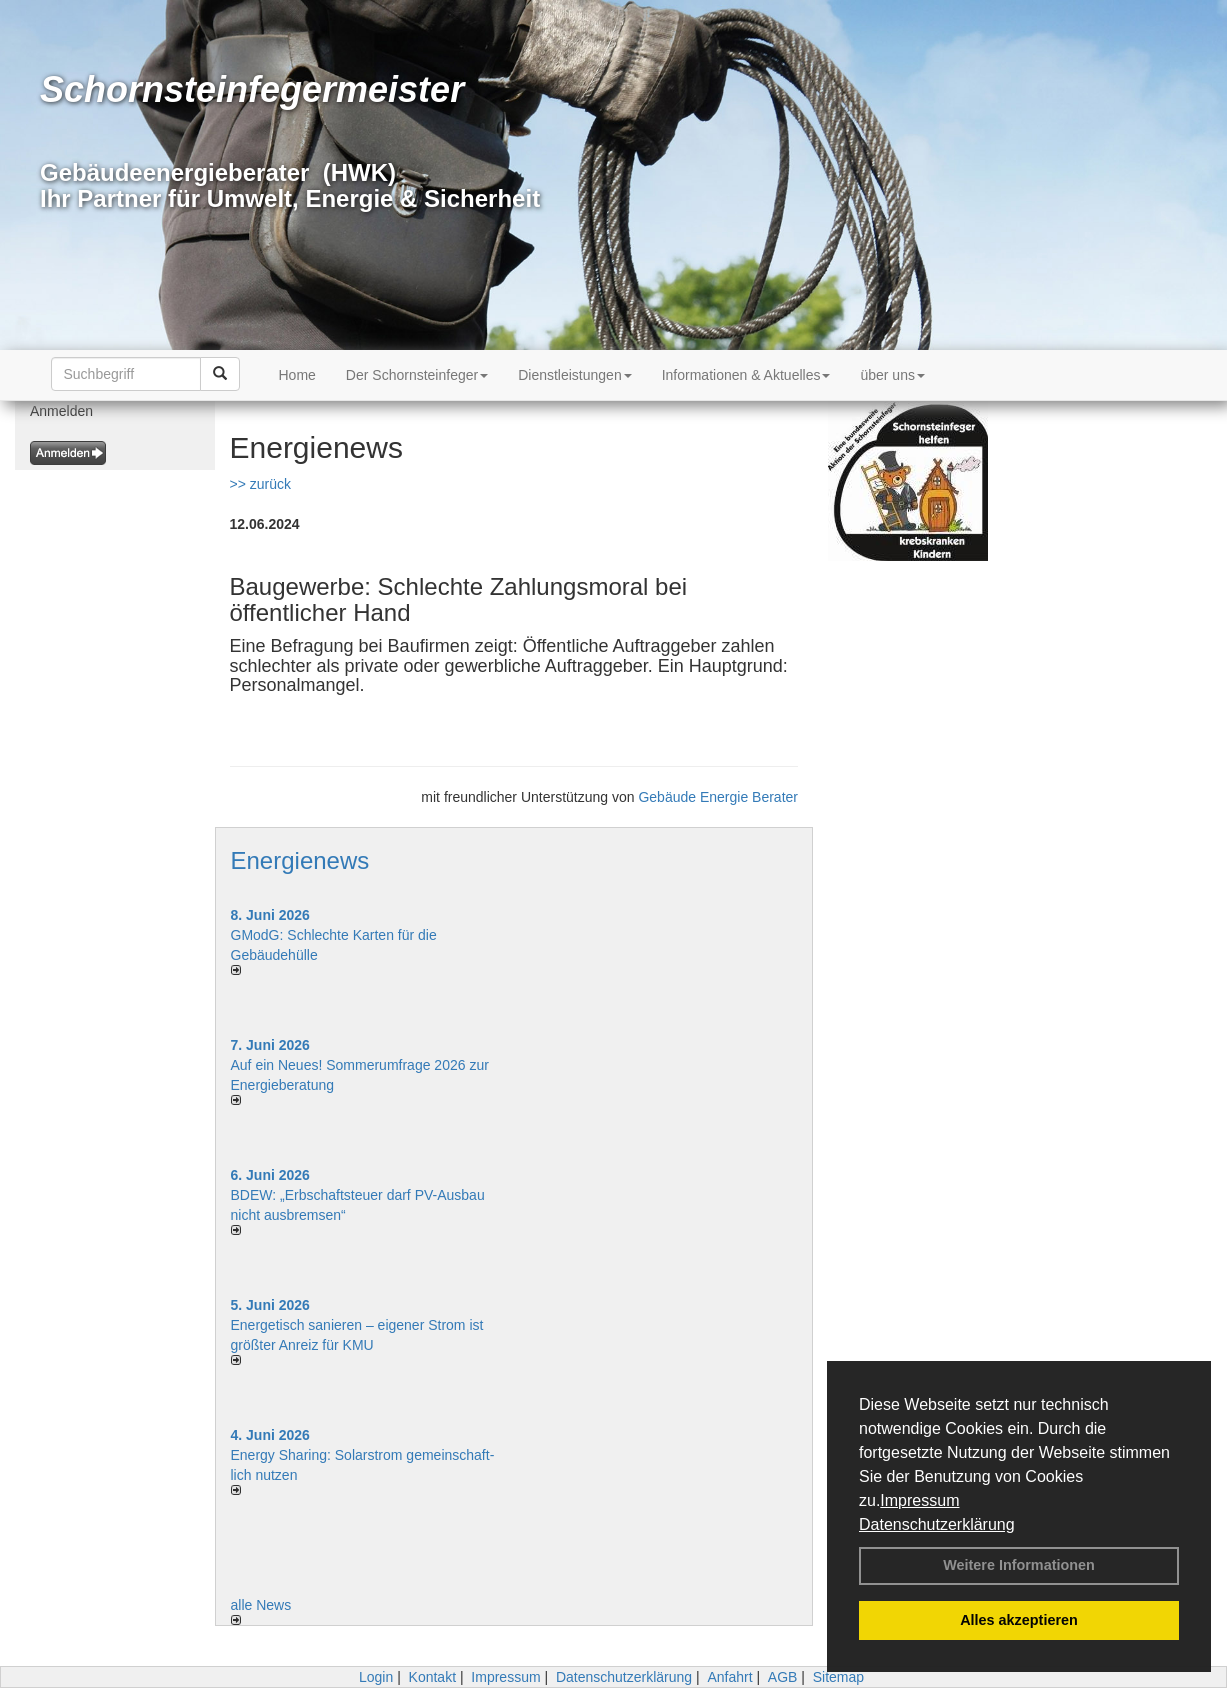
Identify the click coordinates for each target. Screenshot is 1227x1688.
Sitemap (838, 1677)
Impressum (919, 1500)
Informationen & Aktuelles (746, 375)
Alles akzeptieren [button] (1019, 1620)
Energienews (300, 860)
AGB (783, 1677)
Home (297, 375)
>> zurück (260, 484)
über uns (892, 375)
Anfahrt (729, 1677)
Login (376, 1677)
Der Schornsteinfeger (417, 375)
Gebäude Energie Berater (718, 797)
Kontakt (432, 1677)
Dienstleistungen (575, 375)
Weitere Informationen (1019, 1565)
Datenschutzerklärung (937, 1524)
